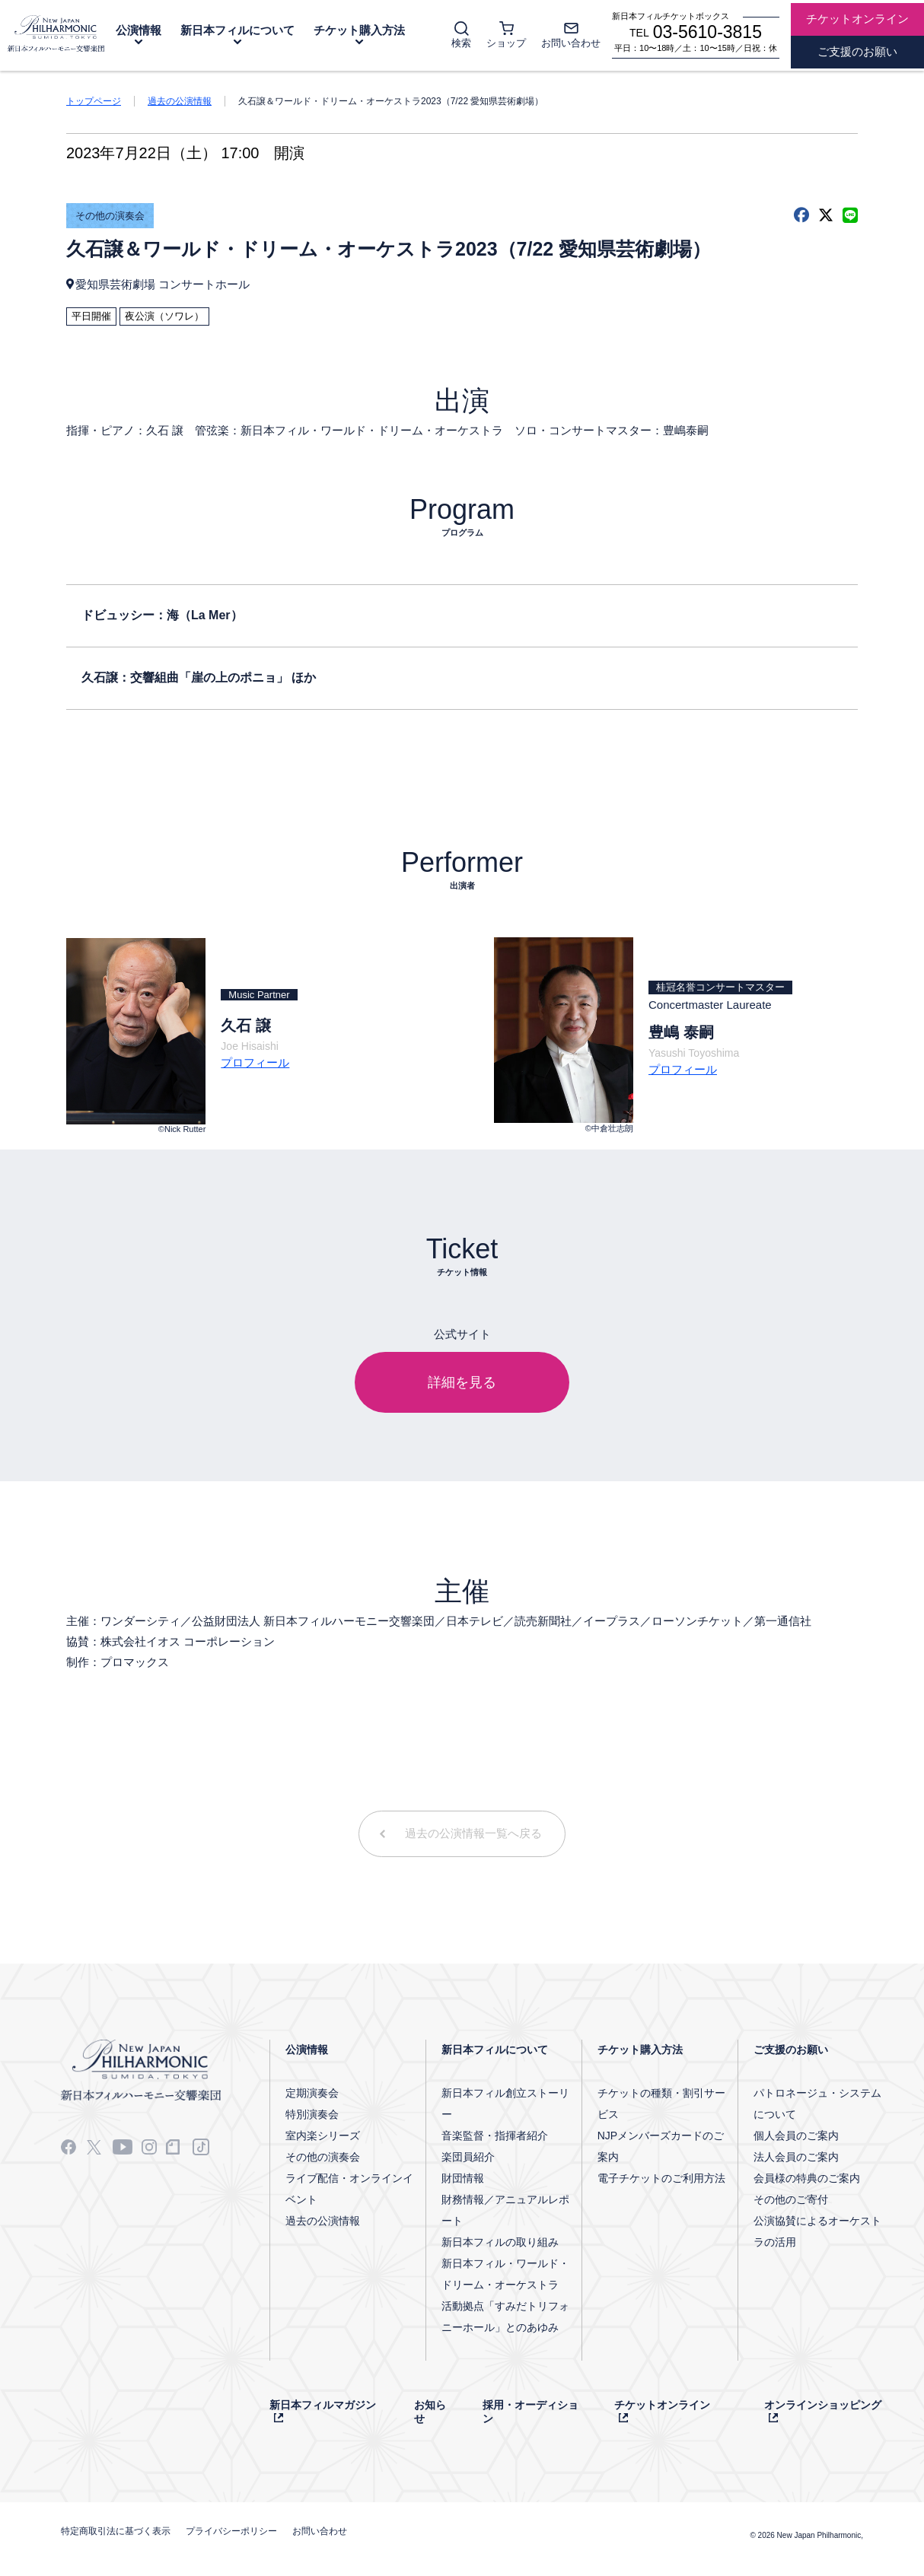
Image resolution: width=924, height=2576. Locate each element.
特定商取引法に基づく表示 (115, 2531)
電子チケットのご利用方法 (661, 2178)
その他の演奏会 (110, 215)
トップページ (93, 101)
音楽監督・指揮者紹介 (494, 2135)
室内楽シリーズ (322, 2135)
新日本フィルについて (237, 30)
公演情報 (138, 30)
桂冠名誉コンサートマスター (720, 987)
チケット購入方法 (359, 30)
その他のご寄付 (791, 2199)
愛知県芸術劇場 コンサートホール (162, 284)
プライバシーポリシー (231, 2531)
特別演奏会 (312, 2114)
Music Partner (258, 994)
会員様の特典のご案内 (807, 2178)
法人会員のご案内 (796, 2157)
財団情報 (462, 2178)
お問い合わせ (319, 2531)
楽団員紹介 (468, 2157)
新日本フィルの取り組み (500, 2242)
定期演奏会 (312, 2093)
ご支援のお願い (791, 2049)
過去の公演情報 (180, 101)
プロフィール (255, 1062)
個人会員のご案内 (796, 2135)
